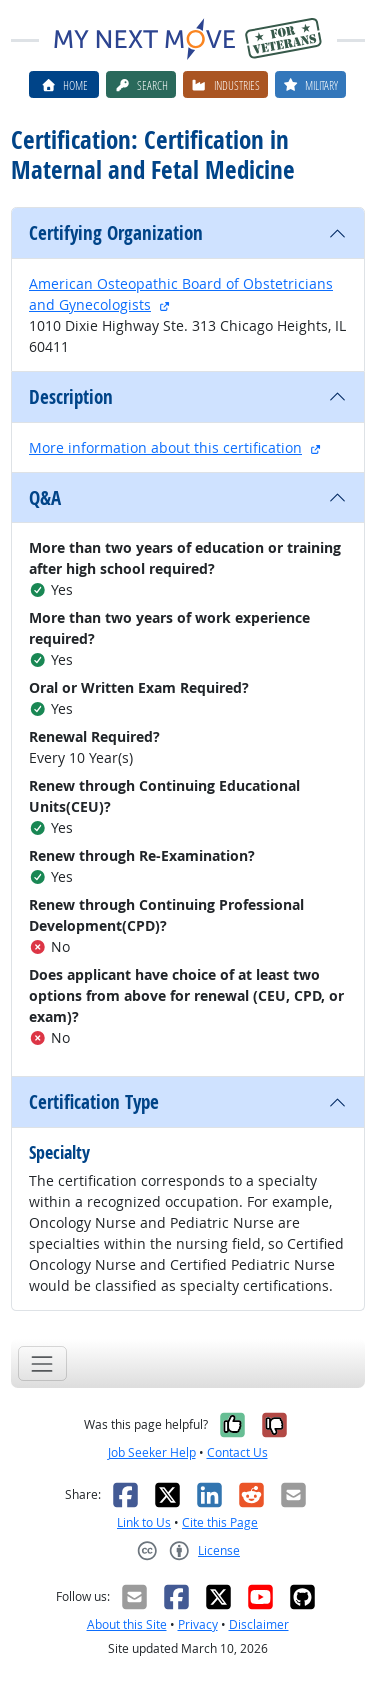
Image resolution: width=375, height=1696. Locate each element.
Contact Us (237, 1452)
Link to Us (144, 1522)
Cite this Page (220, 1522)
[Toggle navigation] (42, 1363)
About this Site (127, 1624)
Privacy (198, 1624)
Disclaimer (259, 1624)
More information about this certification (165, 447)
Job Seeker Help (152, 1452)
